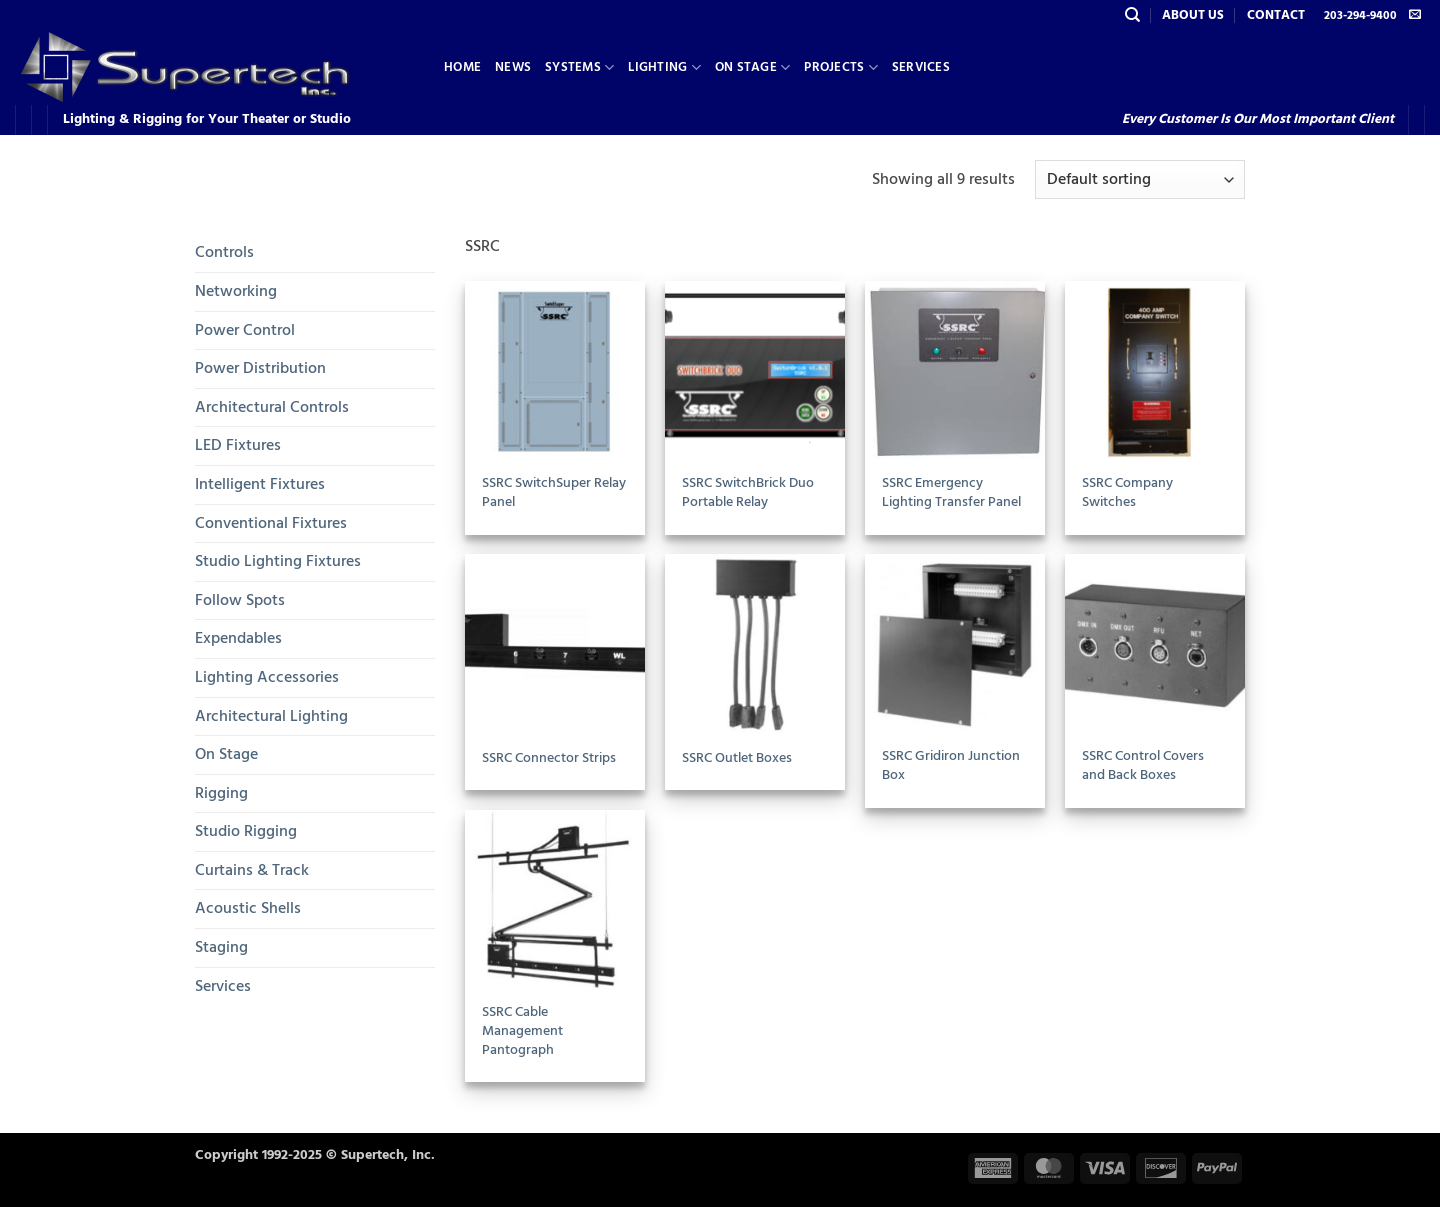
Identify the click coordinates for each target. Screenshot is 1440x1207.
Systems (579, 67)
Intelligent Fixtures (260, 484)
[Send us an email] (1415, 15)
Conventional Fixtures (271, 523)
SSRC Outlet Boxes (737, 758)
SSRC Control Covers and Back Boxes (1143, 765)
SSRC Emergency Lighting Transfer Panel (951, 492)
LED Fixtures (238, 445)
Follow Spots (240, 600)
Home (462, 67)
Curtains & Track (252, 870)
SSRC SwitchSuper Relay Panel (554, 492)
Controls (224, 252)
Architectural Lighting (271, 716)
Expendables (238, 638)
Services (921, 67)
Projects (841, 67)
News (513, 67)
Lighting (664, 67)
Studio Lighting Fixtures (278, 561)
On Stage (753, 67)
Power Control (245, 330)
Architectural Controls (272, 407)
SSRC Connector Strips (549, 758)
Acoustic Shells (248, 908)
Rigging (221, 793)
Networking (236, 291)
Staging (221, 947)
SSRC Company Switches (1127, 492)
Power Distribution (260, 368)
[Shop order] (1140, 179)
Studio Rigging (246, 831)
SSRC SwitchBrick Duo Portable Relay (748, 492)
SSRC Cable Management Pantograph (522, 1031)
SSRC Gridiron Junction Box (951, 765)
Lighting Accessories (267, 677)
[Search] (1132, 15)
